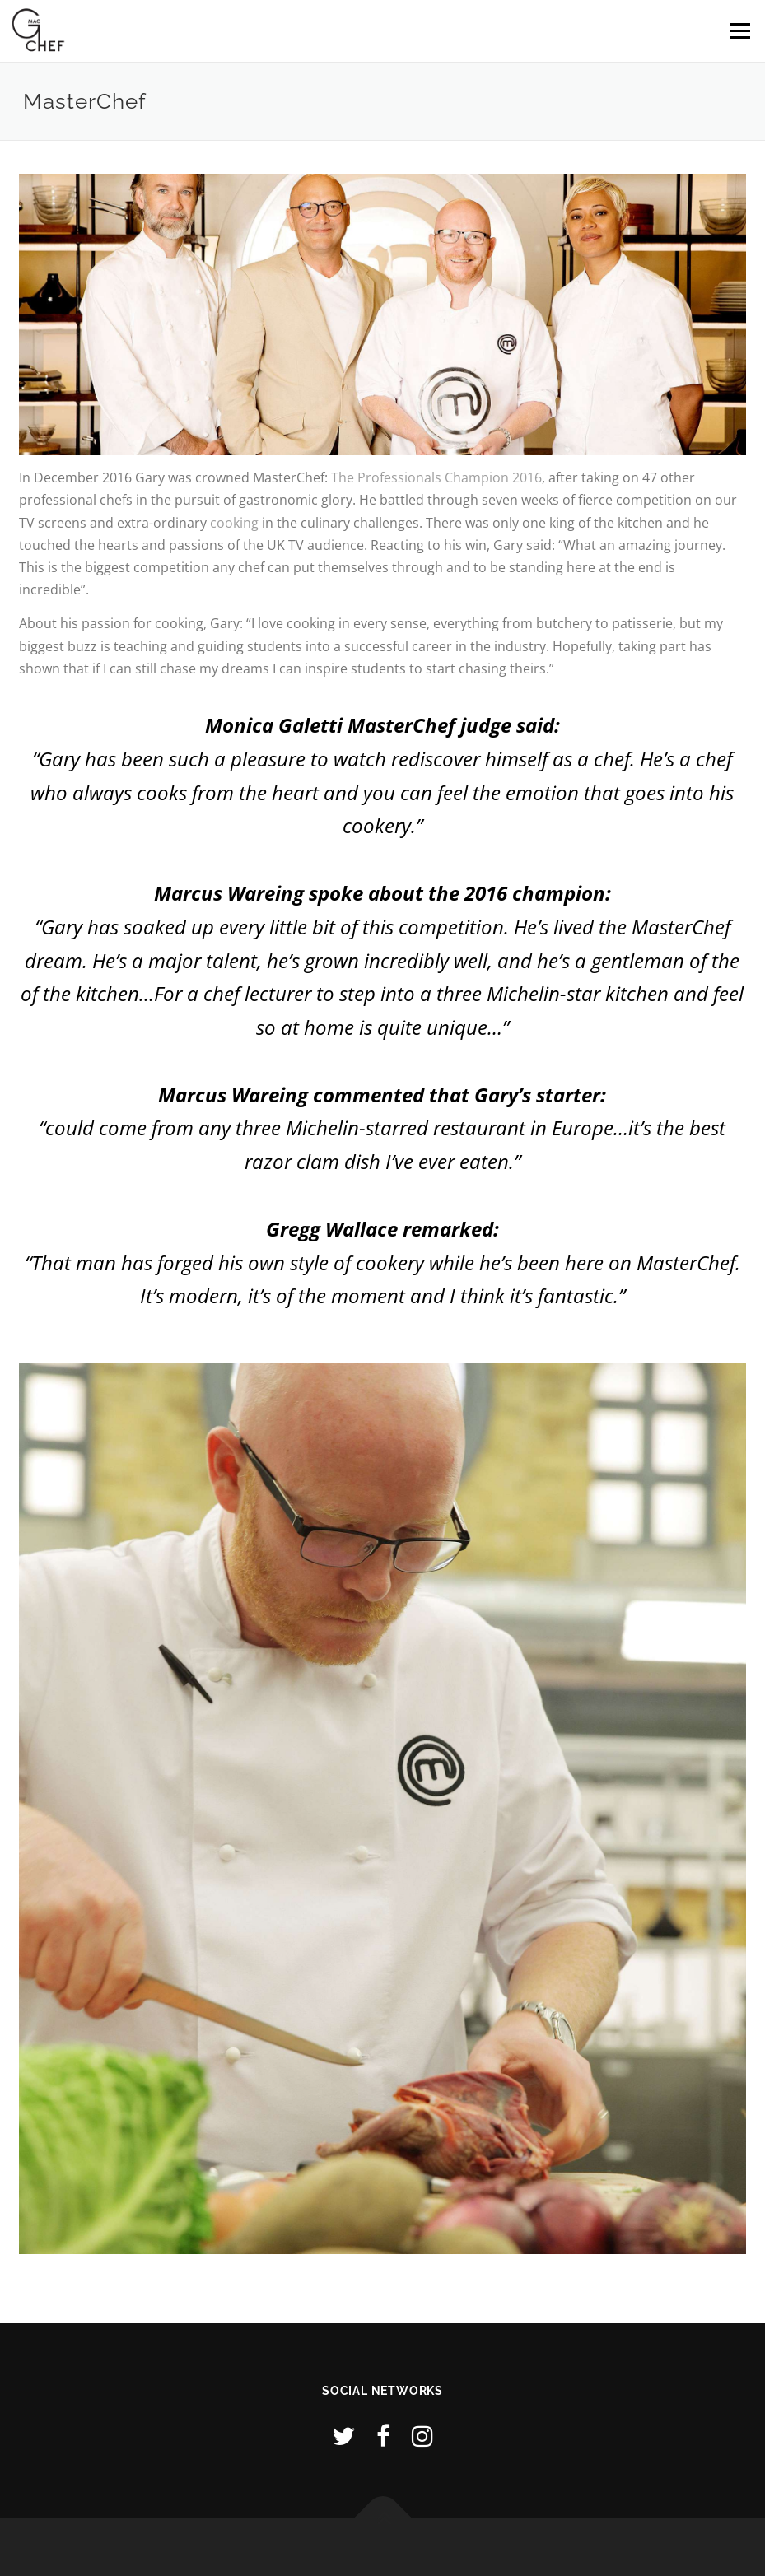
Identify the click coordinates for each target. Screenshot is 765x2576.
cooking (234, 523)
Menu (739, 30)
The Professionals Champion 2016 (436, 477)
